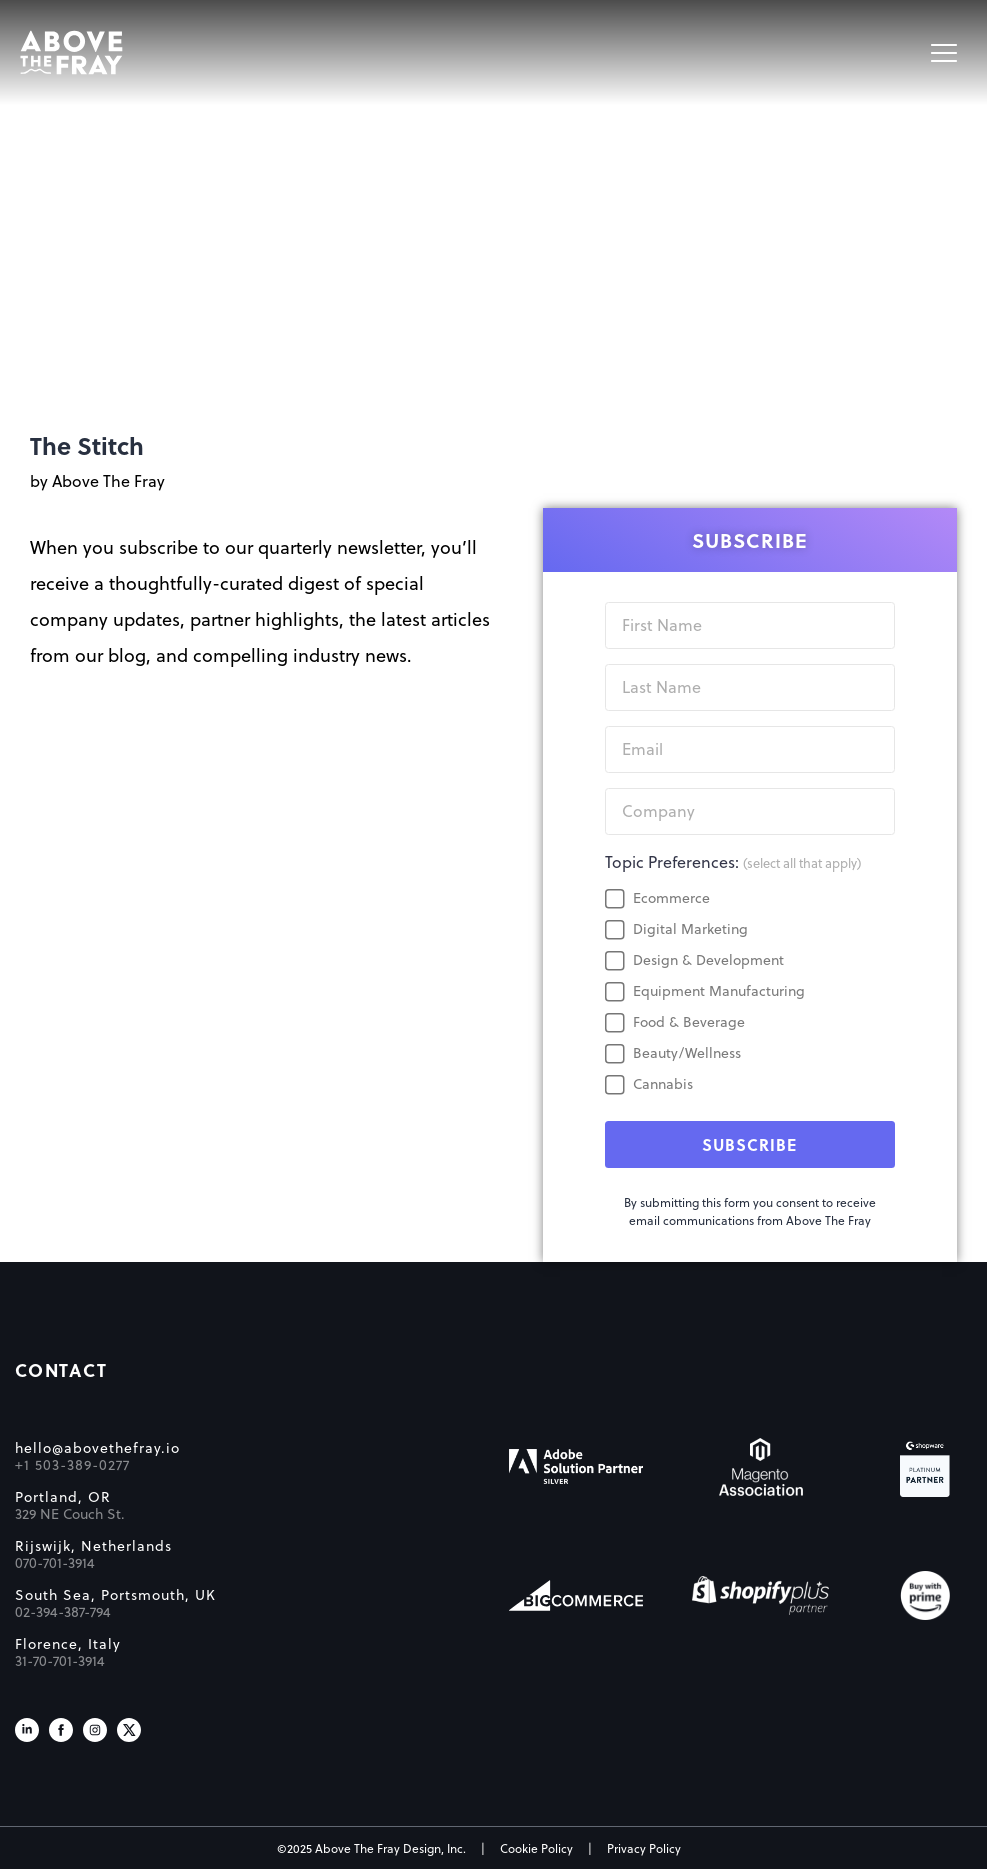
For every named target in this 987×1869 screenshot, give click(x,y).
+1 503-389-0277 (72, 1465)
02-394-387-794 (63, 1612)
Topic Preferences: (733, 861)
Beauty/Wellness (687, 1053)
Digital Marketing (690, 929)
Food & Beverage (689, 1022)
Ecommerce (671, 898)
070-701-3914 (55, 1563)
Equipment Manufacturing (719, 991)
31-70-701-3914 (60, 1661)
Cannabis (663, 1084)
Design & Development (708, 960)
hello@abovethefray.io (97, 1448)
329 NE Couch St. (70, 1514)
